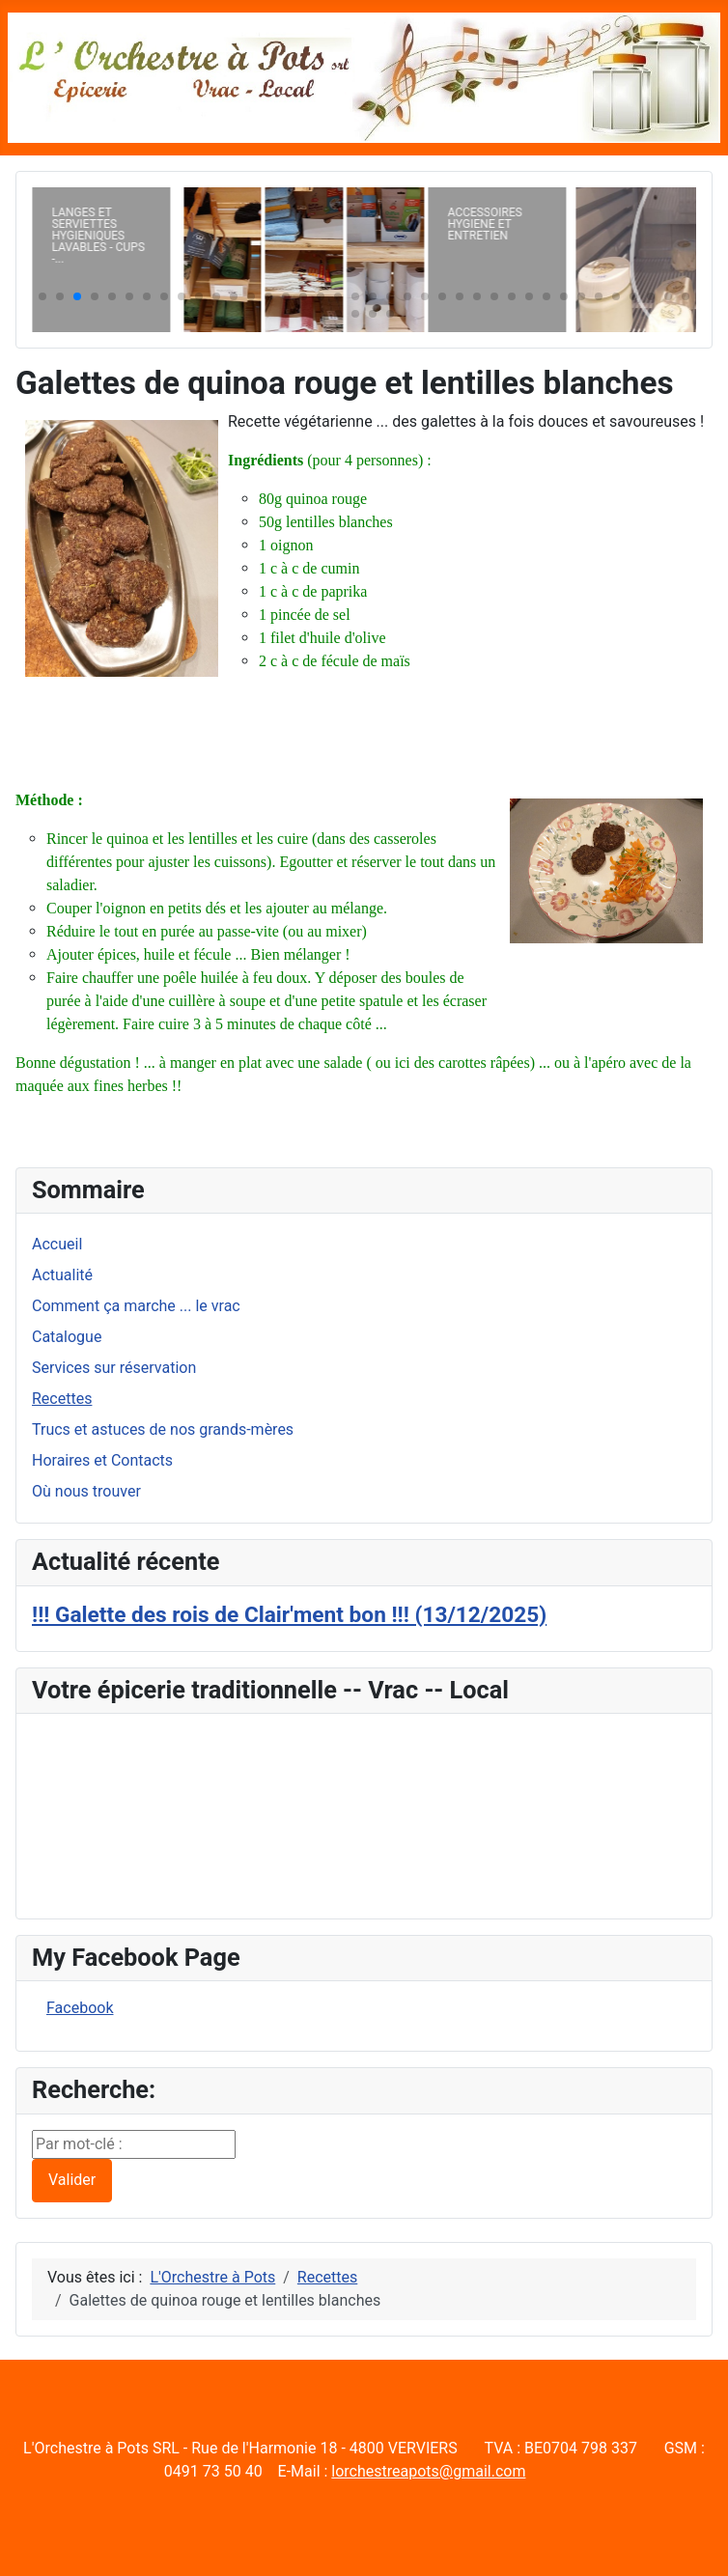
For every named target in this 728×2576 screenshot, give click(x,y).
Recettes (62, 1398)
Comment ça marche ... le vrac (136, 1306)
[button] (42, 296)
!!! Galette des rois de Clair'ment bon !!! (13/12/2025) (289, 1615)
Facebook (79, 2008)
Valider (72, 2179)
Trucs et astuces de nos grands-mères (163, 1429)
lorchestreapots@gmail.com (428, 2471)
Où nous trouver (86, 1491)
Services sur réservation (114, 1367)
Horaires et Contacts (102, 1460)
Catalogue (66, 1337)
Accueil (57, 1244)
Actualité (62, 1275)
